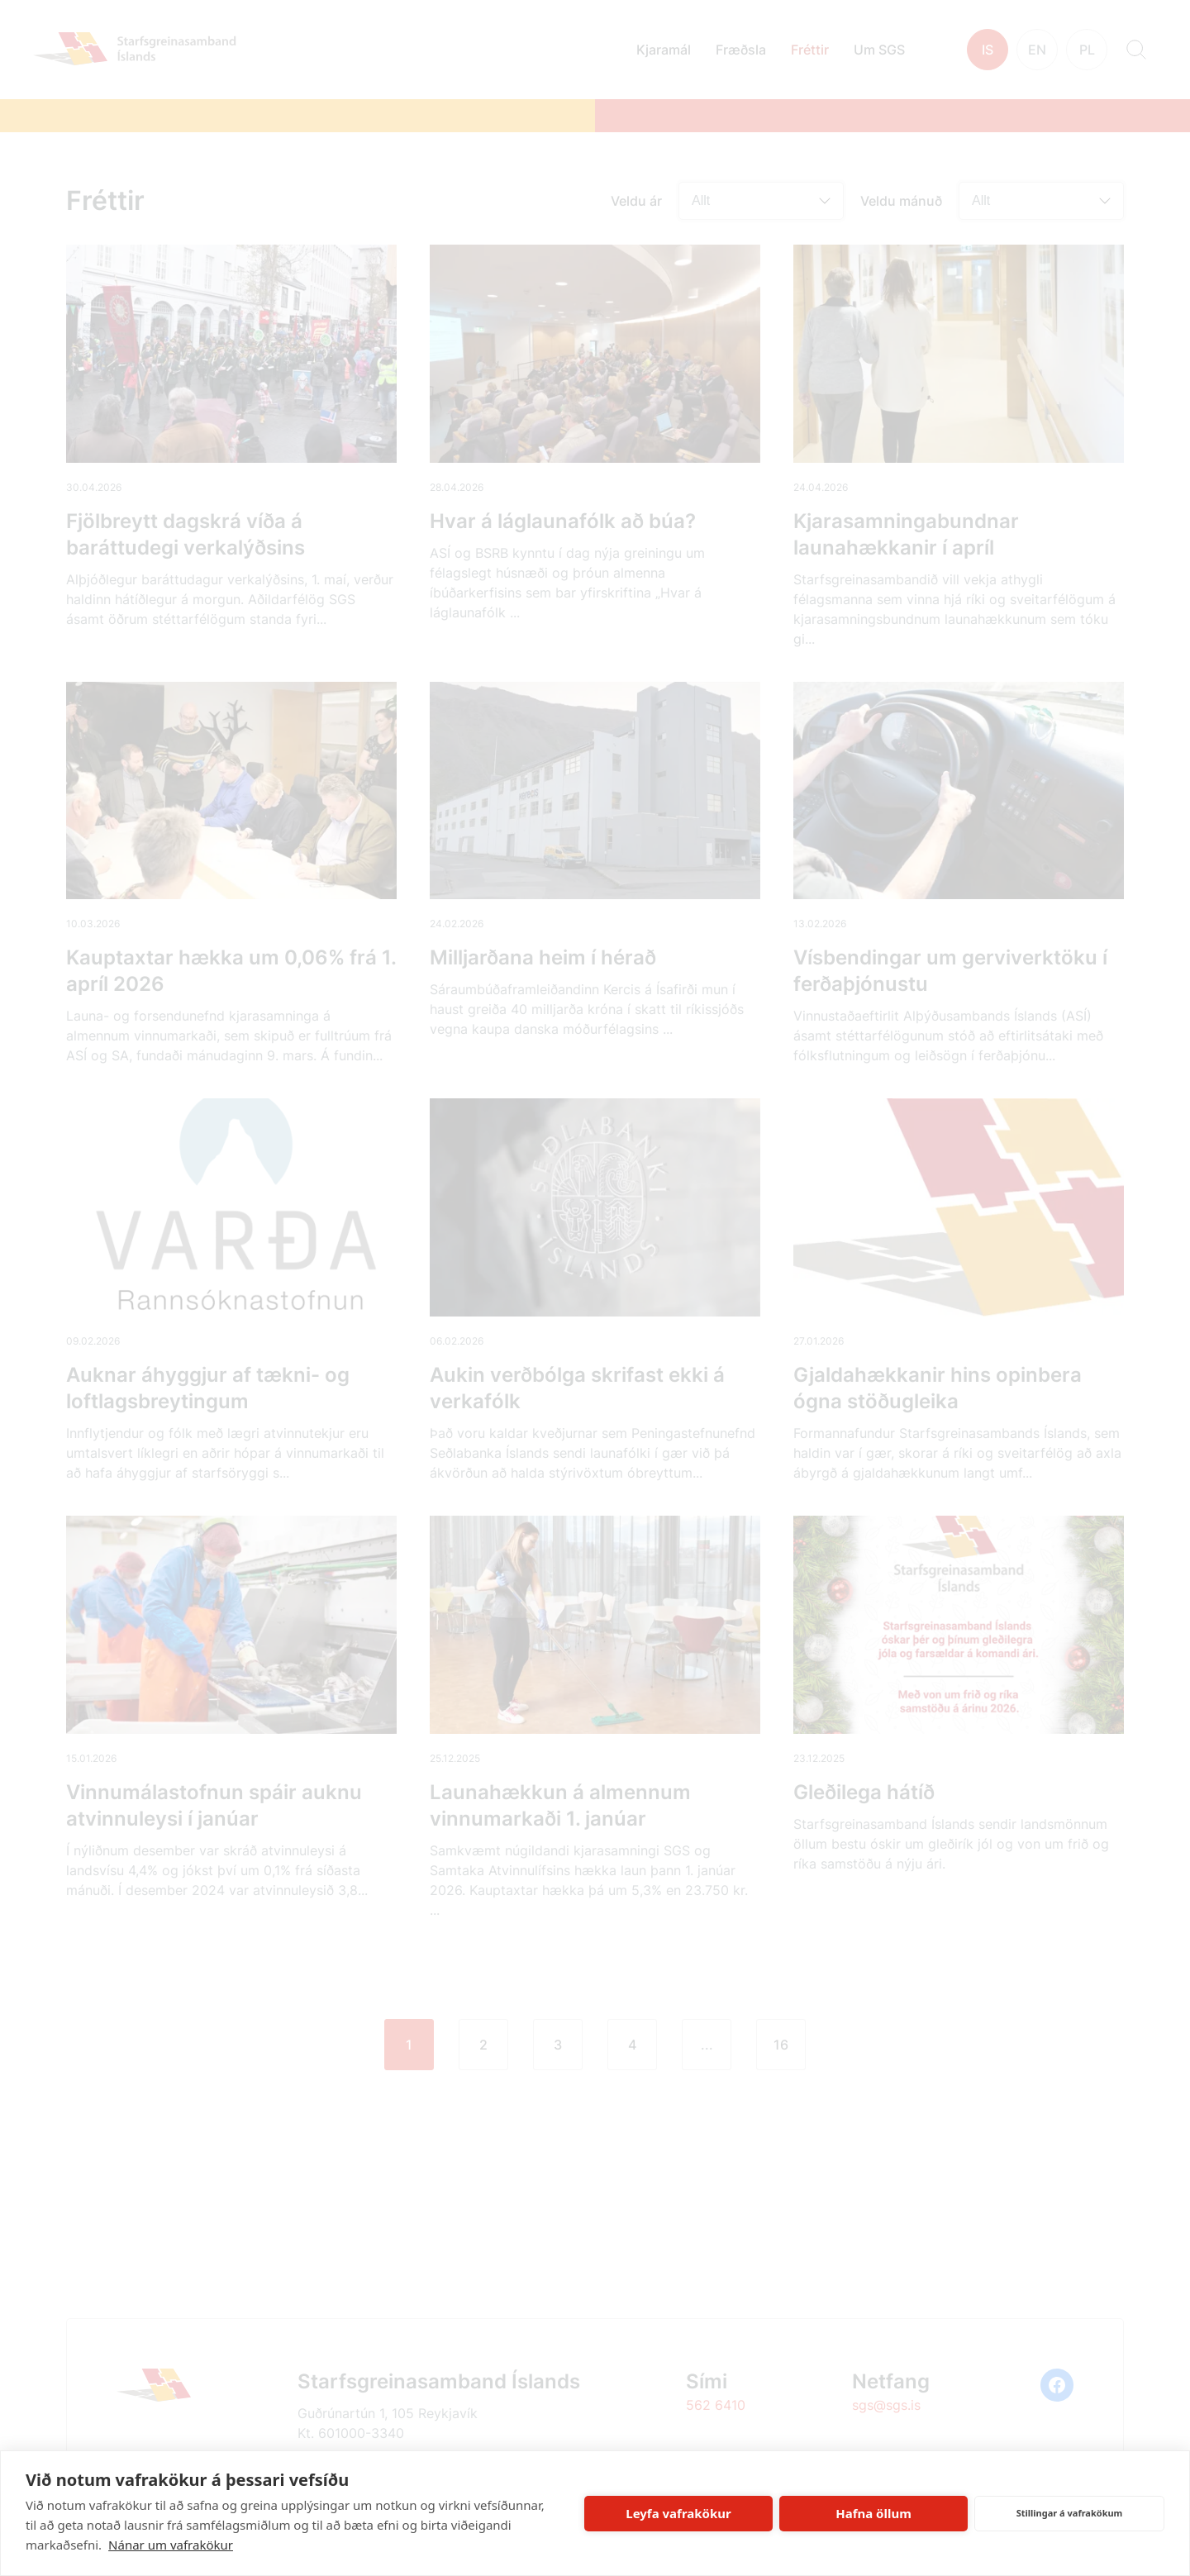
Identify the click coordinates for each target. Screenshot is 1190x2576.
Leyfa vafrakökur (678, 2513)
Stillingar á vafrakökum (1069, 2513)
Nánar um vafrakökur (170, 2544)
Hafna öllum (873, 2513)
